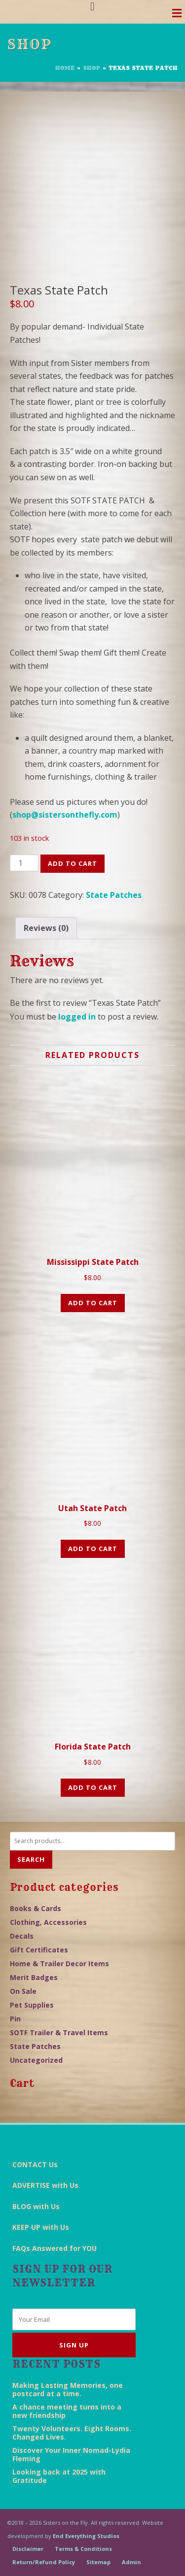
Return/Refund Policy (43, 2562)
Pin (15, 2018)
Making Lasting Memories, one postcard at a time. (67, 2389)
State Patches (114, 895)
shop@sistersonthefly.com (64, 814)
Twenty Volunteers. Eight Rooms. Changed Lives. (71, 2433)
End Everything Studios (86, 2536)
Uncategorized (36, 2060)
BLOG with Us (36, 2206)
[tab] (46, 928)
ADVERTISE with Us (45, 2185)
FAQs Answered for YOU (54, 2248)
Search (31, 1859)
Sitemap (98, 2562)
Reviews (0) (46, 928)
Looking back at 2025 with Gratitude (59, 2476)
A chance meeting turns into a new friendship (66, 2411)
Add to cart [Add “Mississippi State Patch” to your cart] (92, 1302)
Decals (22, 1936)
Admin (131, 2562)
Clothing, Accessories (48, 1922)
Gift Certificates (39, 1949)
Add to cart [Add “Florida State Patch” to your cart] (92, 1787)
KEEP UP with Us (40, 2227)
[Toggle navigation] (177, 15)
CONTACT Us (35, 2164)
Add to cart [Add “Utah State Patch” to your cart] (92, 1548)
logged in (77, 1016)
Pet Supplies (32, 2005)
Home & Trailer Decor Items (59, 1963)
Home (65, 68)
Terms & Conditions (83, 2548)
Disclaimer (27, 2548)
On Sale (23, 1991)
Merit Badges (34, 1977)
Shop (92, 68)
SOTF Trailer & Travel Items (59, 2032)
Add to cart (72, 863)
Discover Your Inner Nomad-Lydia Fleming (71, 2454)
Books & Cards (35, 1908)
